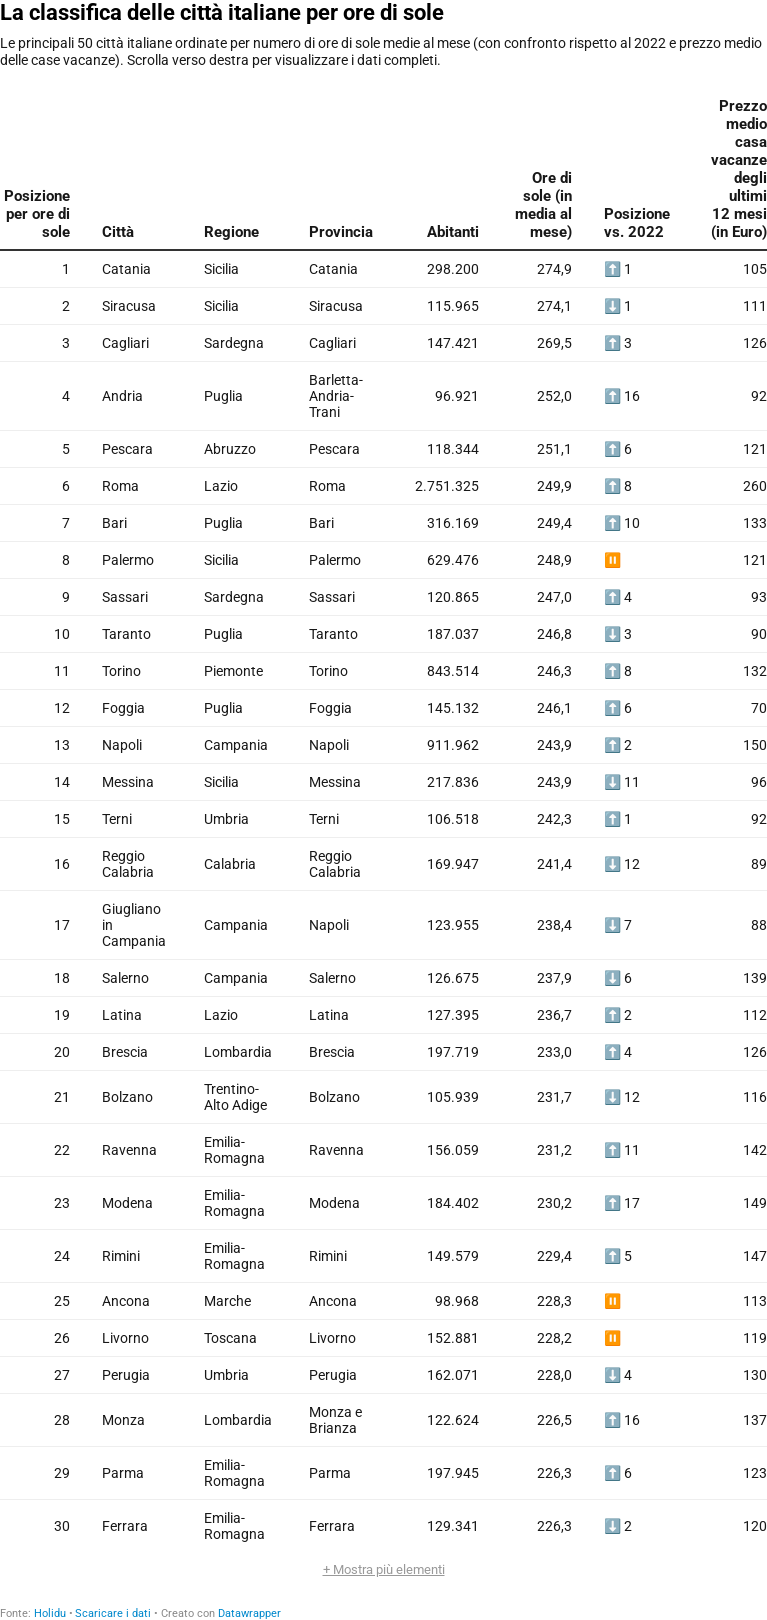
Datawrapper (249, 1613)
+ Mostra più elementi (384, 1569)
